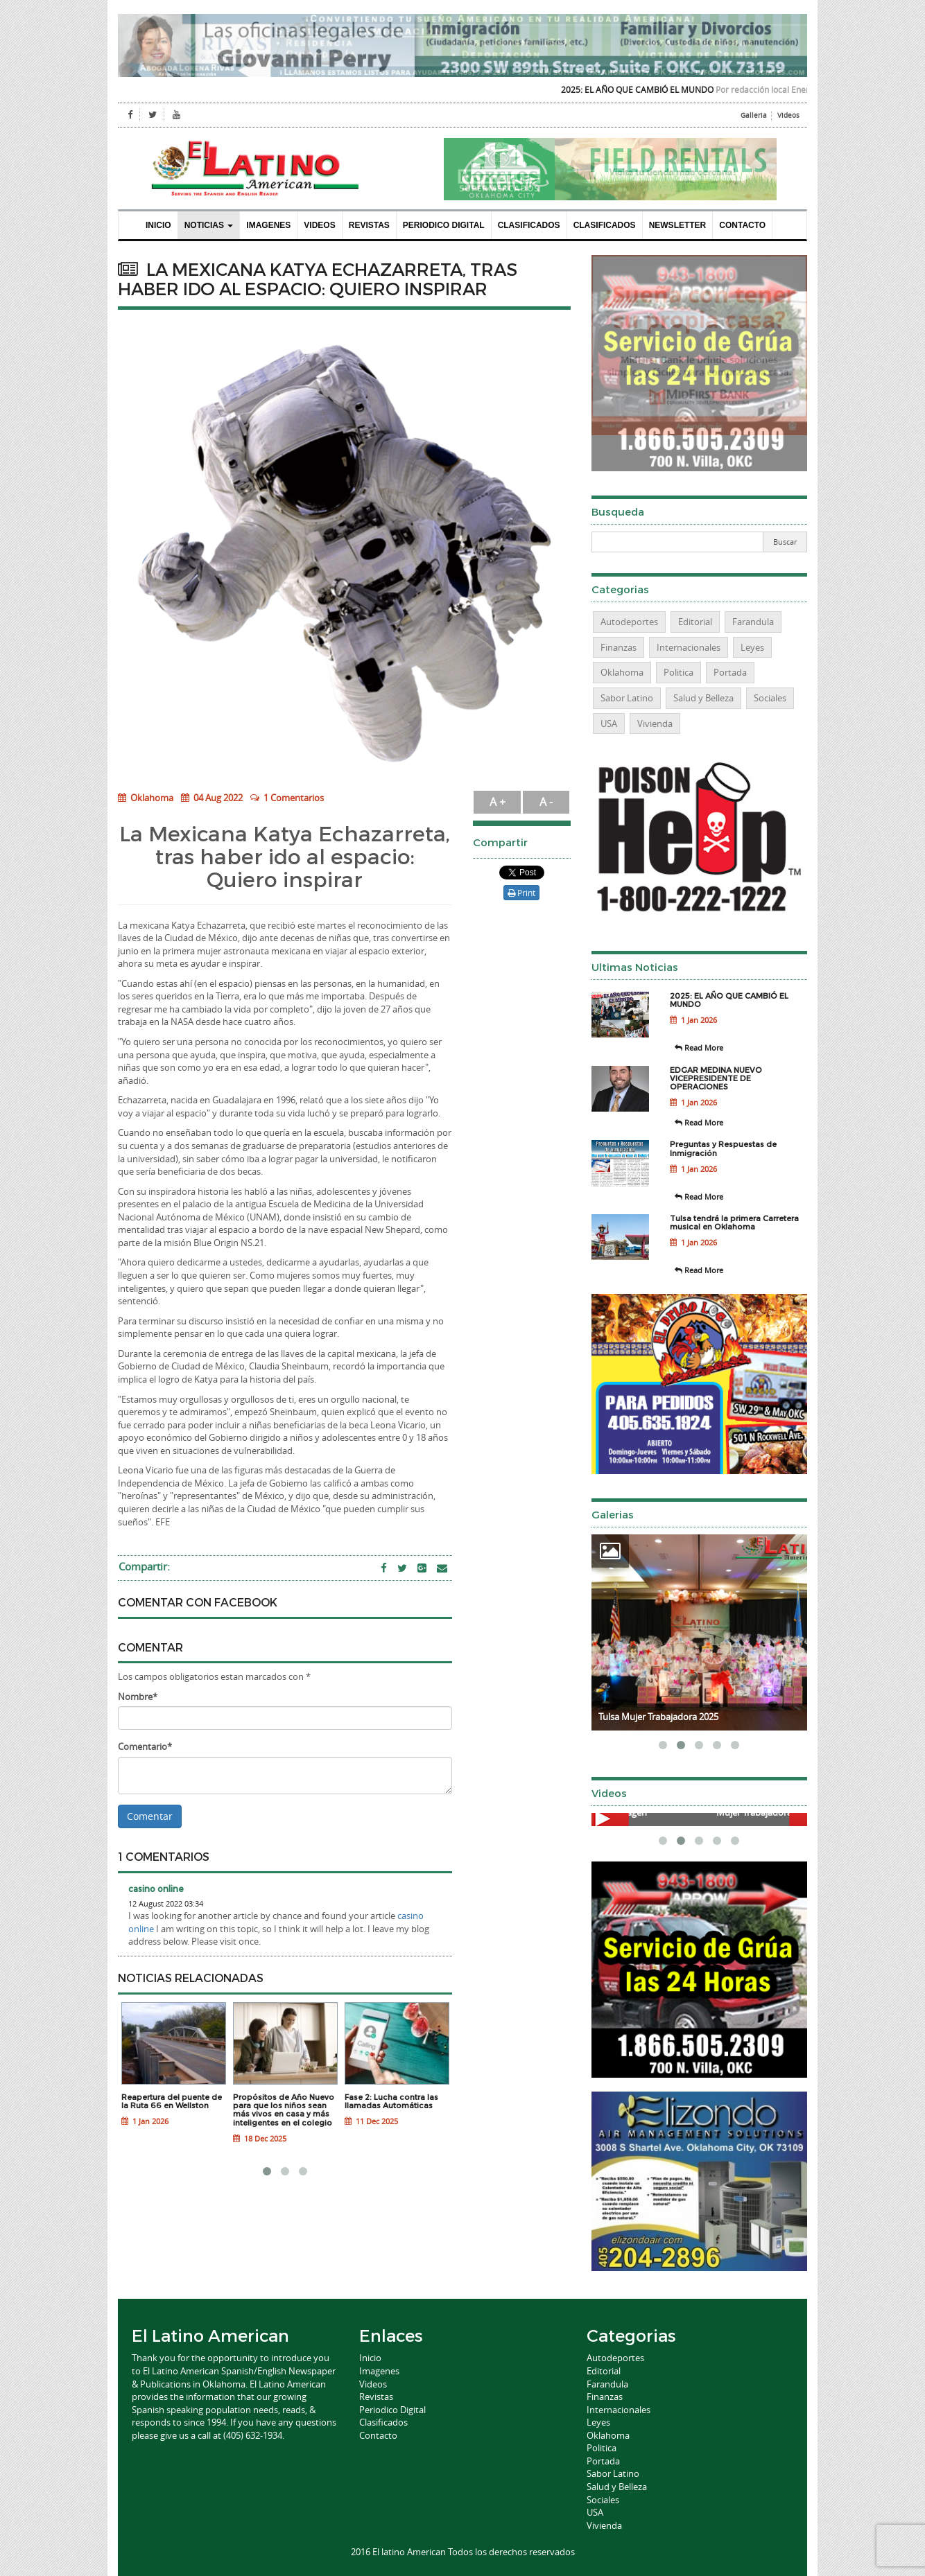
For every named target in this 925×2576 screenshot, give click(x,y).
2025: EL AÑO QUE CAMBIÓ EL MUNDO (656, 89)
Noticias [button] (209, 225)
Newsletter (678, 225)
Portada (730, 672)
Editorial (695, 621)
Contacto (742, 225)
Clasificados (529, 225)
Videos (788, 115)
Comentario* (145, 1746)
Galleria (754, 115)
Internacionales (688, 647)
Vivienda (655, 723)
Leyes (752, 647)
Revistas (369, 225)
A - (546, 801)
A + (497, 801)
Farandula (753, 621)
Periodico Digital (444, 225)
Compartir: (144, 1566)
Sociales (770, 698)
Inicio (158, 225)
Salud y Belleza (703, 698)
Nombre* (137, 1696)
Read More (699, 1047)
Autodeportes (629, 621)
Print (521, 892)
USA (608, 723)
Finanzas (618, 647)
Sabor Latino (626, 698)
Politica (678, 672)
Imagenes (268, 225)
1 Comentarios (293, 797)
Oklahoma (145, 797)
